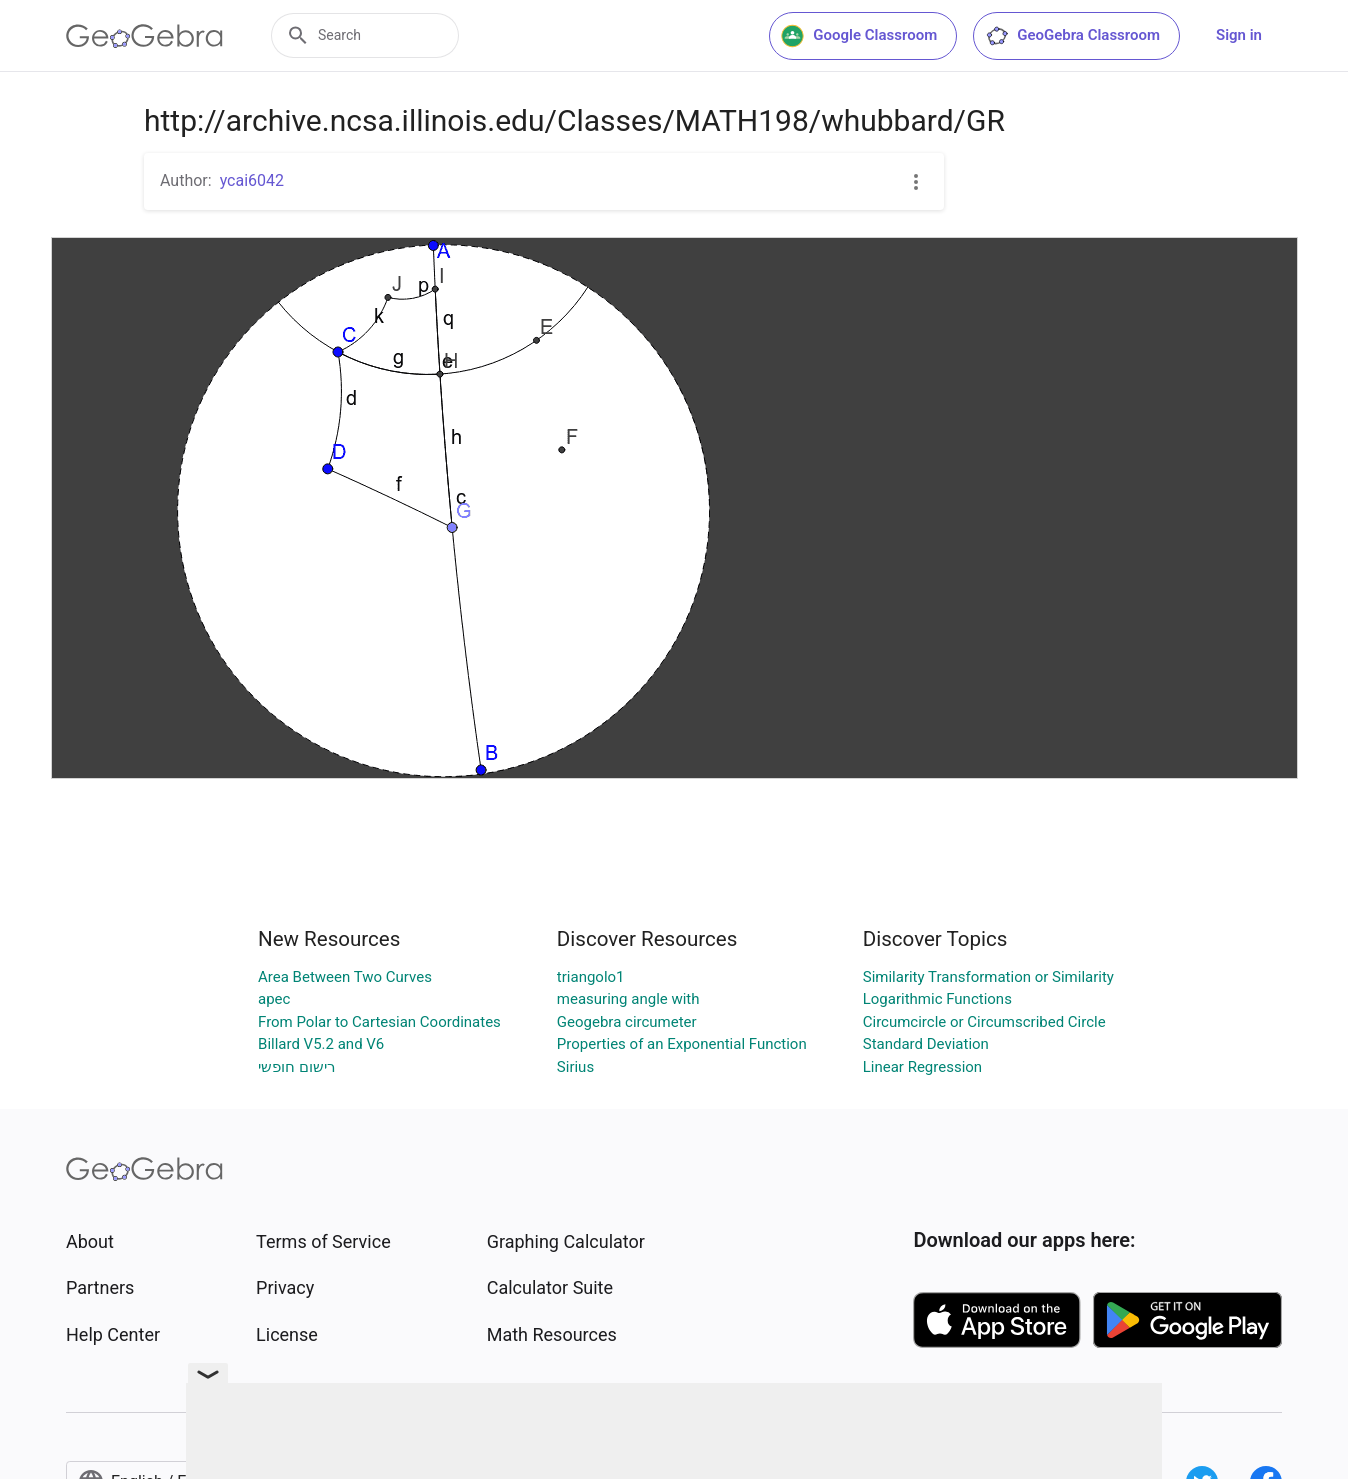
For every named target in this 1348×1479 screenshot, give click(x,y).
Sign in (1239, 35)
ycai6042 (252, 180)
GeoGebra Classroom (1072, 36)
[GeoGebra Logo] (144, 36)
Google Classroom (859, 36)
